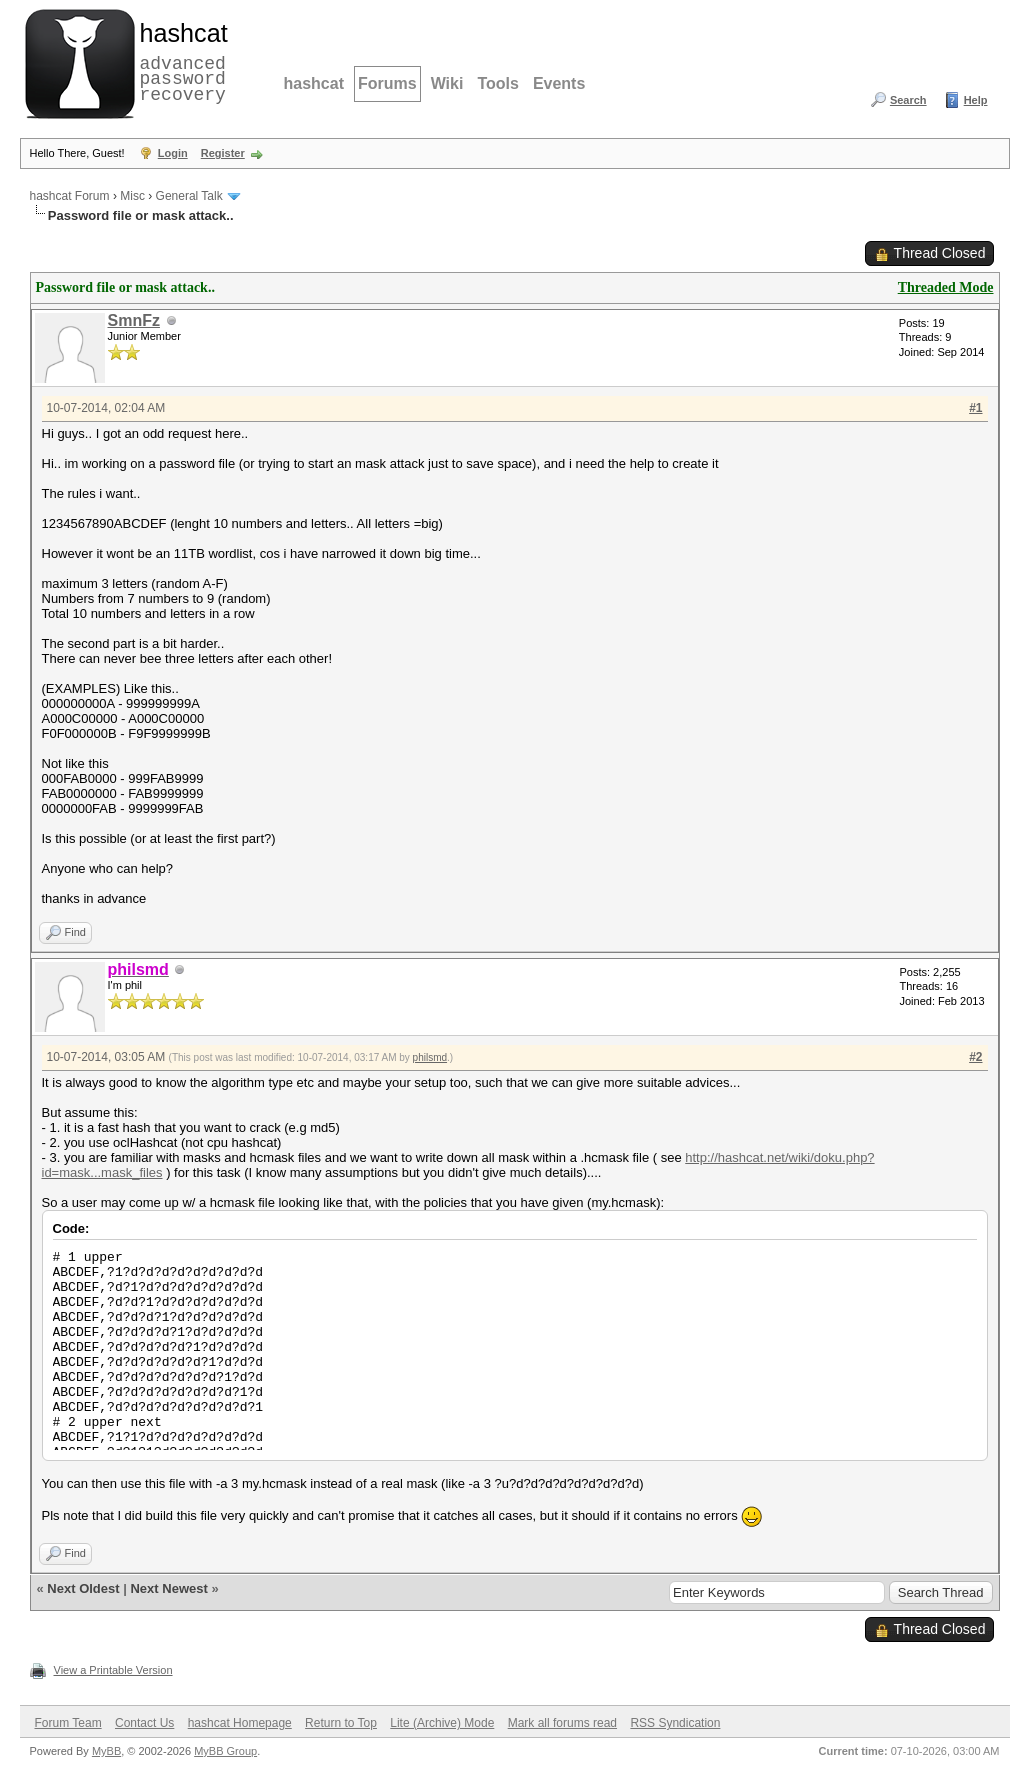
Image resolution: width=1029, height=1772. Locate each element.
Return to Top (341, 1723)
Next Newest (168, 1588)
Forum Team (68, 1723)
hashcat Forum (70, 196)
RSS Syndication (675, 1723)
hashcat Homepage (240, 1723)
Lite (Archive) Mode (442, 1723)
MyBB (106, 1751)
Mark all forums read (562, 1723)
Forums (387, 83)
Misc (132, 196)
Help (976, 100)
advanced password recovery (180, 61)
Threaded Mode (946, 287)
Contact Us (144, 1723)
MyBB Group (225, 1751)
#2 (975, 1057)
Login (173, 153)
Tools (497, 83)
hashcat (314, 83)
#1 (975, 408)
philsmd (430, 1057)
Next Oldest (83, 1588)
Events (559, 83)
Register (223, 153)
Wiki (447, 83)
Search (908, 100)
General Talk (189, 196)
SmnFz (134, 320)
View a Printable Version (113, 1670)
